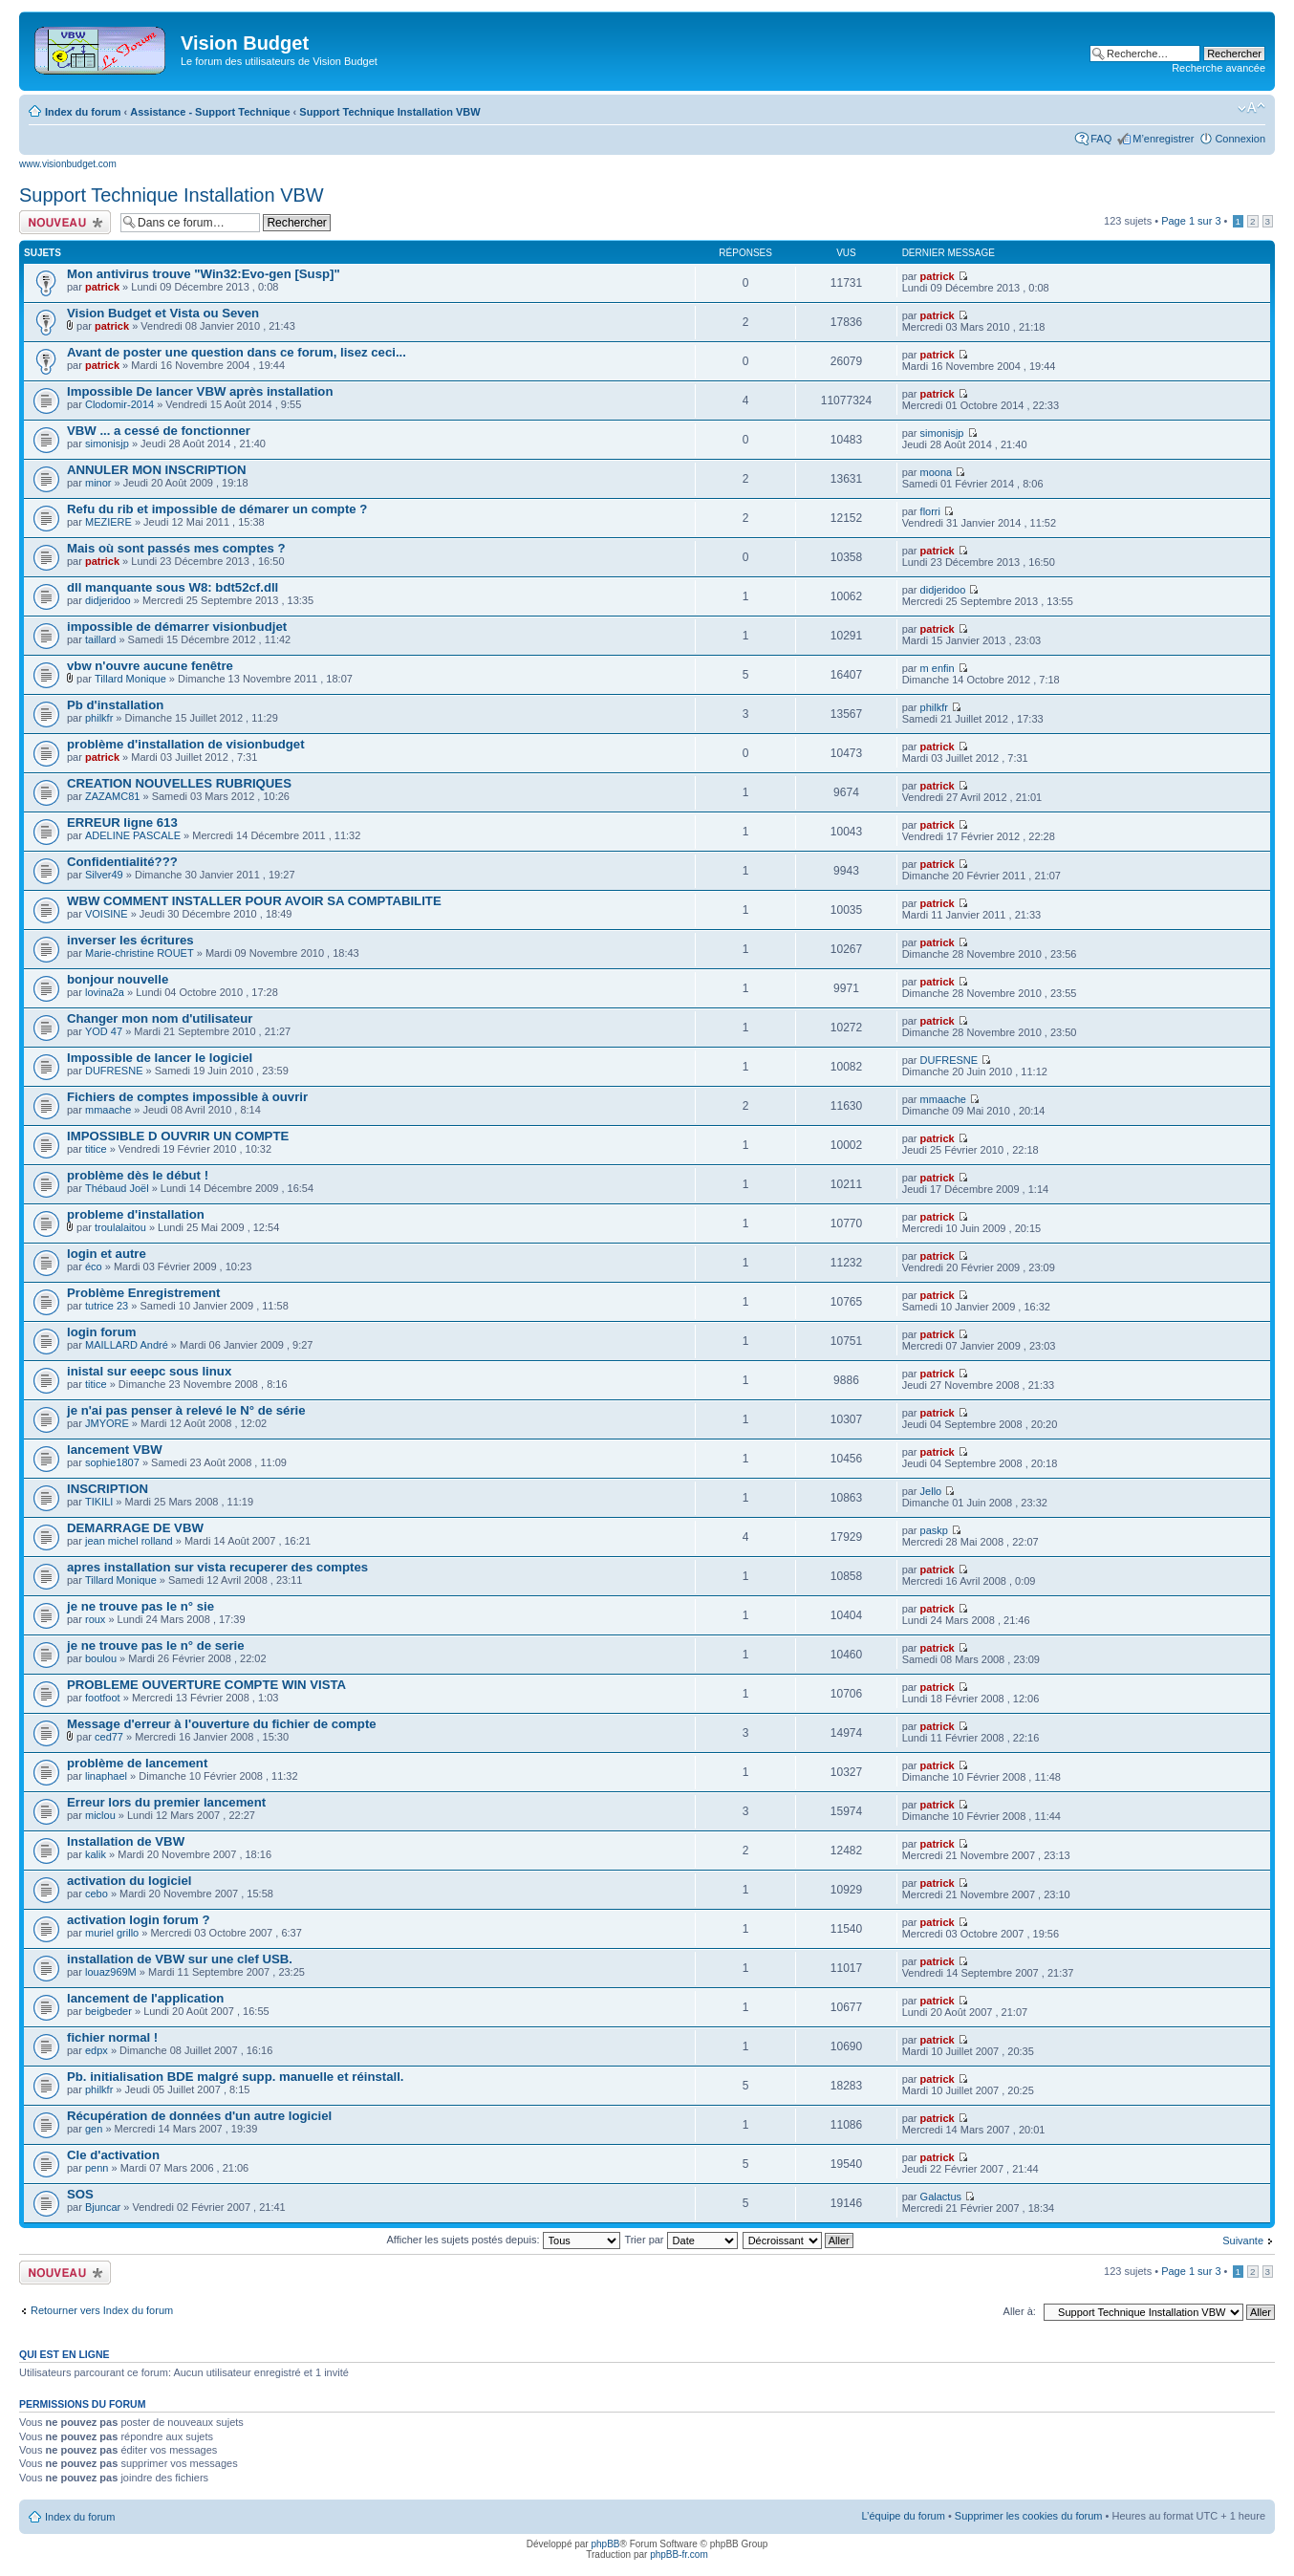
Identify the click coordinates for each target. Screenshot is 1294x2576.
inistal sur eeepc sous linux (149, 1371)
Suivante (1242, 2240)
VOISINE (106, 914)
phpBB (605, 2544)
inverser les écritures (130, 940)
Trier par (680, 2239)
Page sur (1190, 221)
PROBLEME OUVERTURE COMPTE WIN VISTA (206, 1685)
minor (98, 482)
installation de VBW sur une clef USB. (179, 1959)
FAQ (1100, 138)
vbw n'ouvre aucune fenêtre (150, 666)
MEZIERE (108, 522)
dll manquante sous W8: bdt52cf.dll (172, 587)
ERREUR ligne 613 (122, 822)
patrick (102, 286)
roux (95, 1619)
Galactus (940, 2196)
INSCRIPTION (107, 1489)
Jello (931, 1491)
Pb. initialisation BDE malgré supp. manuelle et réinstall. (235, 2076)
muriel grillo (112, 1932)
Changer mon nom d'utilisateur (159, 1018)
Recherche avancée (1218, 68)
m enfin (937, 668)
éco (93, 1266)
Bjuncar (102, 2207)
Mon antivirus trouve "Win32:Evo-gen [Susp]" (203, 274)
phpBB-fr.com (679, 2554)
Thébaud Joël (117, 1188)
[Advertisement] (671, 49)
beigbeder (108, 2011)
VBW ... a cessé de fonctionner (158, 430)
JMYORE (107, 1423)
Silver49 (104, 874)
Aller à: (1019, 2311)
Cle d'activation (113, 2155)
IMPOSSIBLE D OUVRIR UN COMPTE (178, 1136)
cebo (96, 1893)
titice (96, 1149)
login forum (102, 1332)
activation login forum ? (138, 1920)
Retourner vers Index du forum (102, 2310)
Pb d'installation (115, 705)
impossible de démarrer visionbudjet (177, 626)
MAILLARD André (126, 1345)
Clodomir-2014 (119, 404)
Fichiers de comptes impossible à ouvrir (187, 1097)
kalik (95, 1854)
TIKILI (99, 1501)
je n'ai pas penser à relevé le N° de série (186, 1410)
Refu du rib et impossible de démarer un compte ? (217, 509)
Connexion (1240, 138)
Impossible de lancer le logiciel (159, 1057)
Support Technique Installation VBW (389, 112)
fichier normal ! (112, 2037)
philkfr (99, 718)
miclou (100, 1815)
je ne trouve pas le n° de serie (156, 1645)
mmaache (108, 1109)
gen (93, 2128)
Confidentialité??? (122, 862)
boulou (101, 1658)
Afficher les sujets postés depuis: (502, 2239)
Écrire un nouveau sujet (65, 222)
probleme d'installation (136, 1214)
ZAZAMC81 (112, 796)
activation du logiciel (129, 1880)
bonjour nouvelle (117, 979)
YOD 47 (103, 1031)
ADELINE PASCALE (133, 835)
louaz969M (111, 1972)
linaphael (106, 1776)
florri (930, 511)
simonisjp (107, 443)
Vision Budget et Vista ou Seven (163, 313)
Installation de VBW (125, 1841)
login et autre (106, 1253)
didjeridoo (108, 600)
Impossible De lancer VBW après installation (200, 391)
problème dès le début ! (137, 1175)
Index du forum (82, 112)
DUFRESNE (114, 1070)
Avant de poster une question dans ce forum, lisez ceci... (236, 352)
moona (936, 472)
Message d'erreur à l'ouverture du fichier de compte (222, 1724)
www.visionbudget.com (68, 164)
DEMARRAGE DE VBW (135, 1528)
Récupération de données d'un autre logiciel (199, 2116)
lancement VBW (114, 1449)
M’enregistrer (1163, 138)
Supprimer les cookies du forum (1029, 2516)
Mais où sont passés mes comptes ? (176, 548)
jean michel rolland (129, 1541)
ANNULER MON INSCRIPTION (157, 470)
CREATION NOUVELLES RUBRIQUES (179, 783)
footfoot (102, 1697)
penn (96, 2168)
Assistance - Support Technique (210, 112)
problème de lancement (137, 1763)
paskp (934, 1530)
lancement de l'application (145, 1998)
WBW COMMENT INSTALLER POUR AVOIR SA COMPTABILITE (254, 901)
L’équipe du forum (902, 2516)
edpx (96, 2050)
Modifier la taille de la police (1251, 108)
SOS (80, 2194)
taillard (100, 639)
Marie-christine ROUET (139, 953)
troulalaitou (120, 1227)
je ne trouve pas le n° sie (140, 1606)
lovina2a (104, 992)
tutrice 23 (106, 1305)
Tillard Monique (130, 678)
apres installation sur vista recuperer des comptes (217, 1567)
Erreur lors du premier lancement (166, 1802)
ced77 (109, 1737)
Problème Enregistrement (144, 1293)
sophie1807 (112, 1462)
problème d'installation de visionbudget (186, 744)
